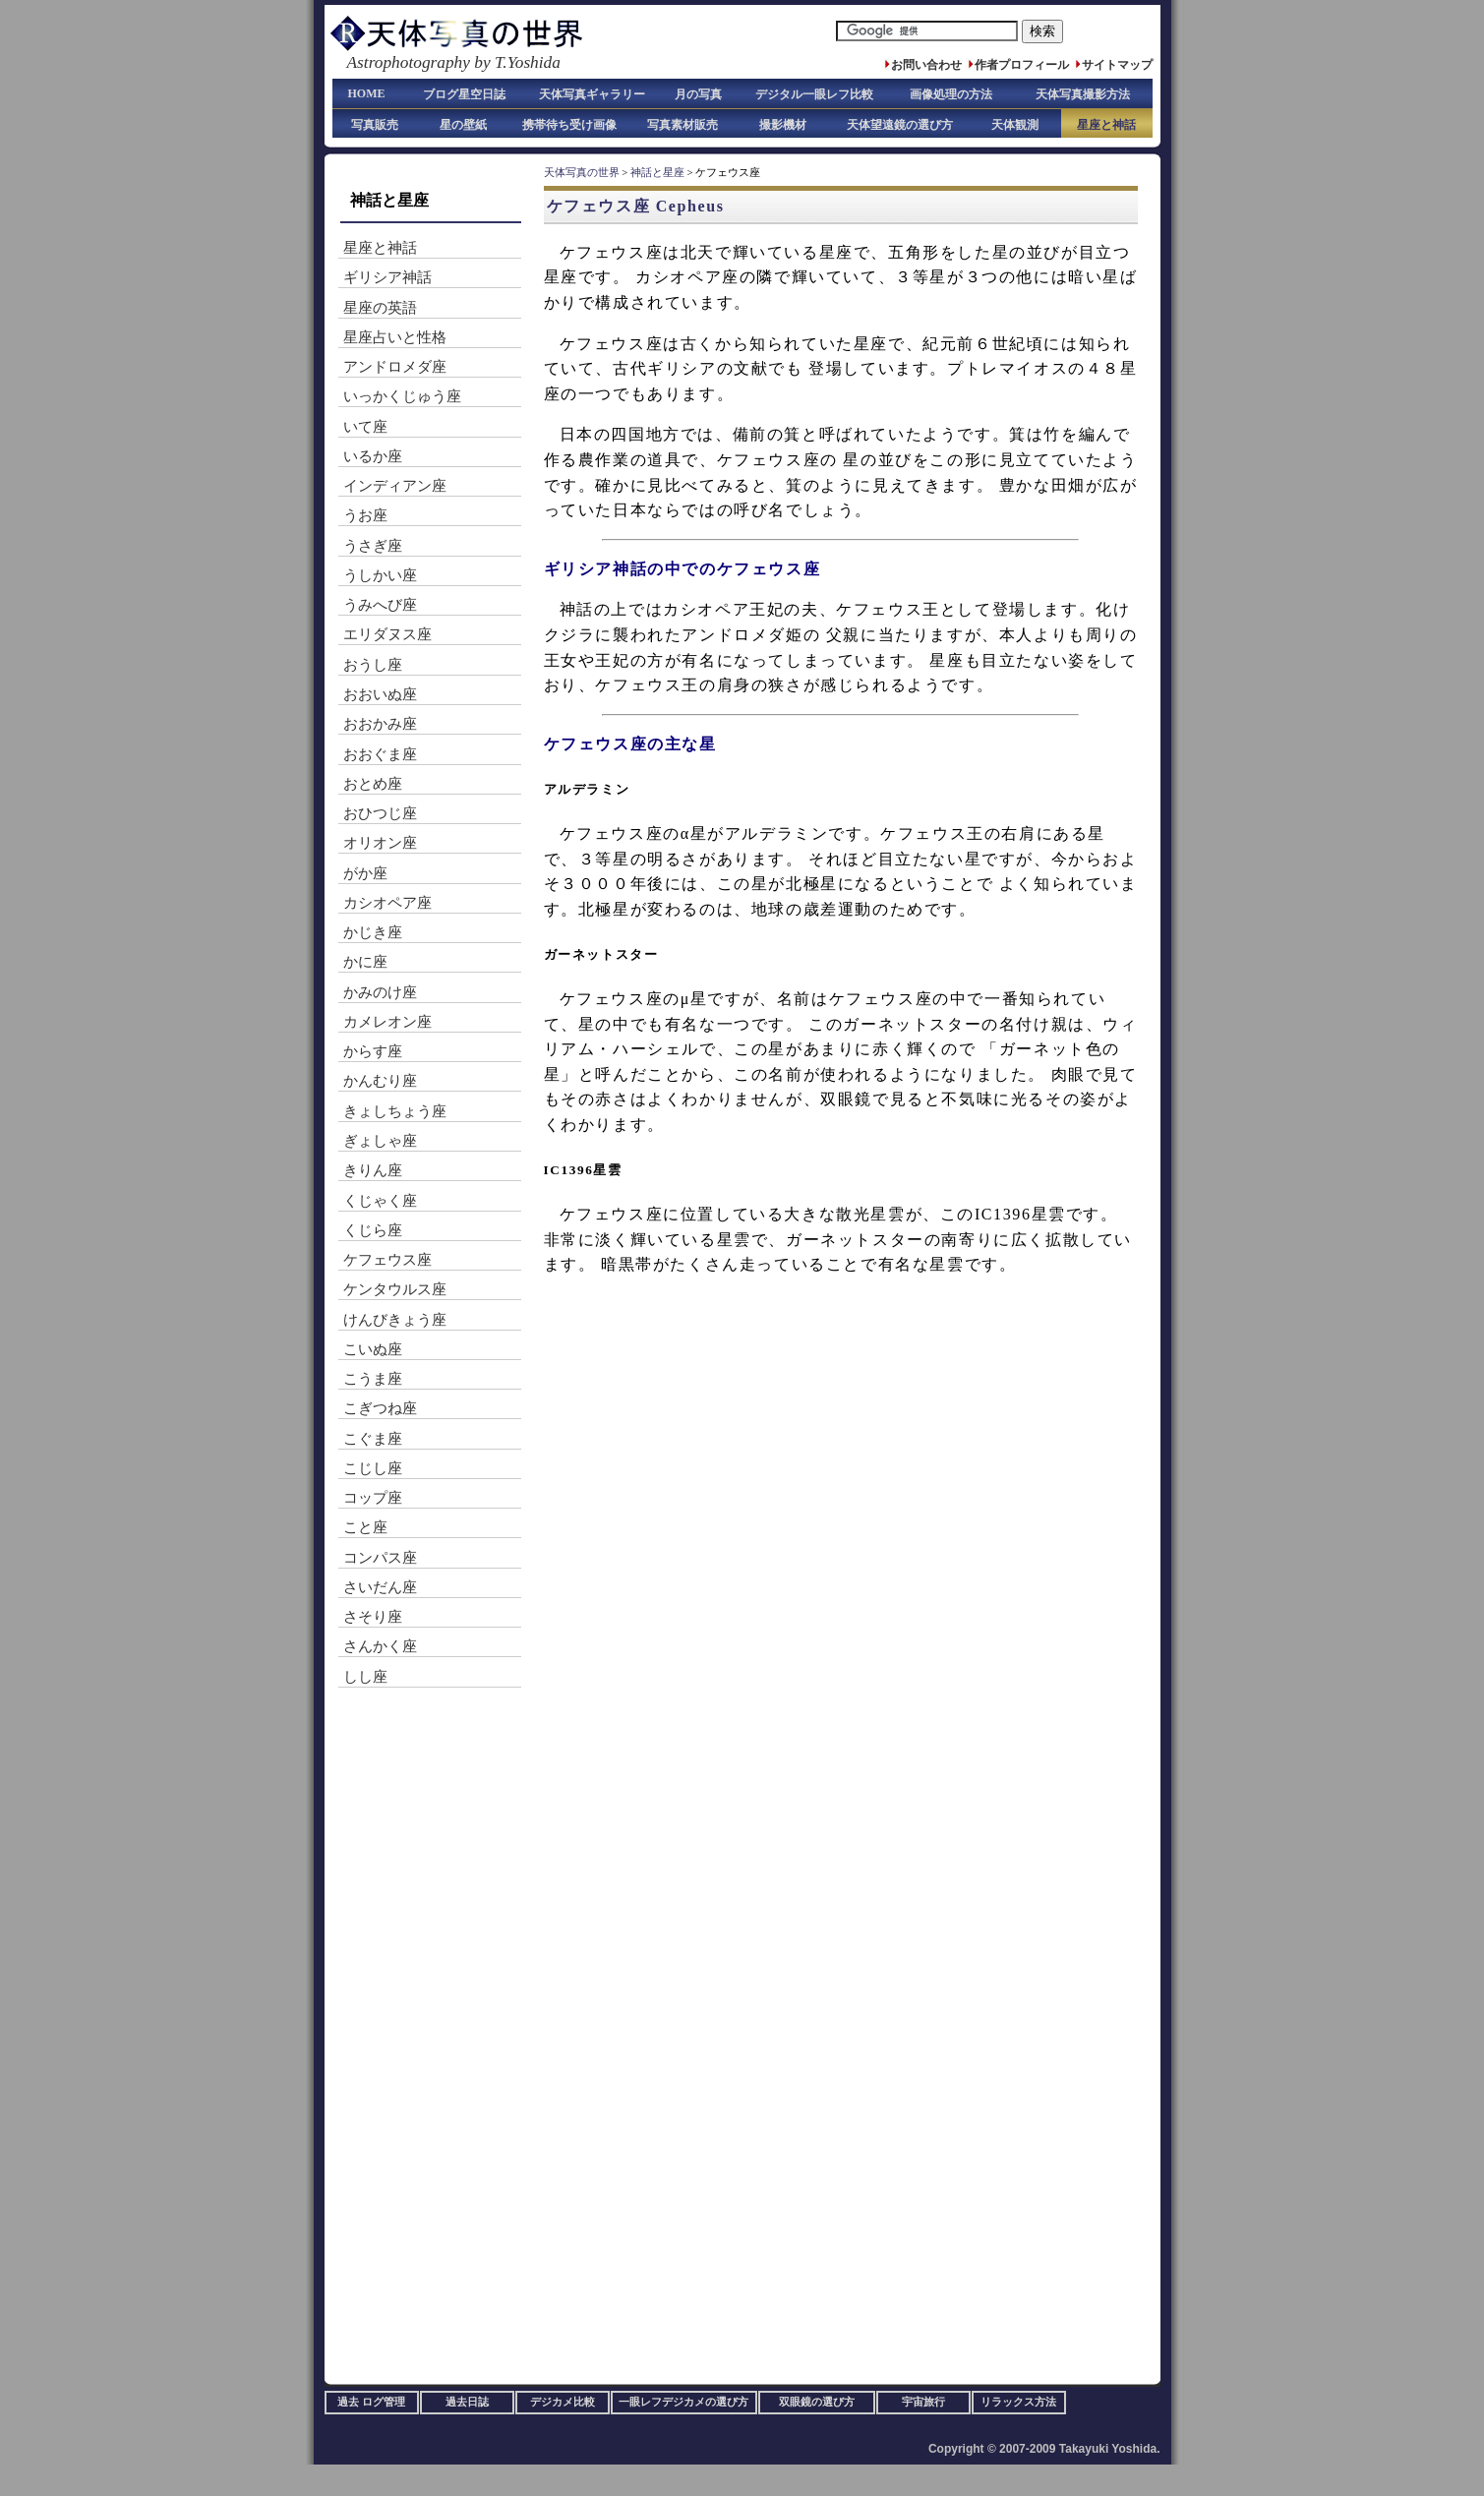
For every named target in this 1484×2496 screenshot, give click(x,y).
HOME (367, 93)
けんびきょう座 (394, 1320)
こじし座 (372, 1468)
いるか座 (372, 456)
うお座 (365, 515)
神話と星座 (657, 172)
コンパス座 (380, 1558)
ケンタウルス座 (394, 1289)
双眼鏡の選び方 (817, 2402)
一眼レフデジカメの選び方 (683, 2402)
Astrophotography (408, 62)
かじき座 (372, 932)
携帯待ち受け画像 (569, 125)
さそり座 (372, 1617)
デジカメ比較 (562, 2402)
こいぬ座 (372, 1349)
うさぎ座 (372, 546)
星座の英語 (380, 308)
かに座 (365, 962)
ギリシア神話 (387, 277)
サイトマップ (1117, 65)
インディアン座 (394, 486)
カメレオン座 (387, 1022)
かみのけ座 (380, 992)
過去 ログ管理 (371, 2402)
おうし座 (372, 665)
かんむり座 (380, 1081)
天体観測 (1015, 125)
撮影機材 (782, 125)
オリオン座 (380, 843)
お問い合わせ (926, 65)
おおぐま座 (380, 754)
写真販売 (374, 125)
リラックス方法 (1018, 2402)
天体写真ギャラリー (592, 94)
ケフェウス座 (387, 1260)
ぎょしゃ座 (380, 1141)
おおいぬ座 (380, 694)
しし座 (365, 1677)
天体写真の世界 (582, 172)
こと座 (365, 1527)
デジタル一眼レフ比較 (814, 94)
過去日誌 (467, 2402)
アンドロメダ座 (394, 367)
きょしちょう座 (394, 1111)
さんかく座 (380, 1646)
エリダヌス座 (387, 634)
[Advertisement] (805, 1322)
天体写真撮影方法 (1083, 94)
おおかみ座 (380, 724)
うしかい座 (380, 575)
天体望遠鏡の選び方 (900, 125)
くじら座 (372, 1230)
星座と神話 (1106, 125)
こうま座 (372, 1379)
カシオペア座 (387, 903)
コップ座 (372, 1498)
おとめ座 (372, 784)
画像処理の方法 (951, 94)
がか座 (365, 873)
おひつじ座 (380, 813)
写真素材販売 (682, 125)
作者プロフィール (1022, 65)
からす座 (372, 1051)
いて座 (365, 427)
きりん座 (372, 1170)
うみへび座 (380, 605)
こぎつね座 (380, 1408)
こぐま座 (372, 1439)
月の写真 (698, 94)
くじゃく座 (380, 1201)
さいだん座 (380, 1587)
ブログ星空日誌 (464, 94)
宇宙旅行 (923, 2402)
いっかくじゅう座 (402, 396)
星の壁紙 (463, 125)
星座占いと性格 (394, 337)
